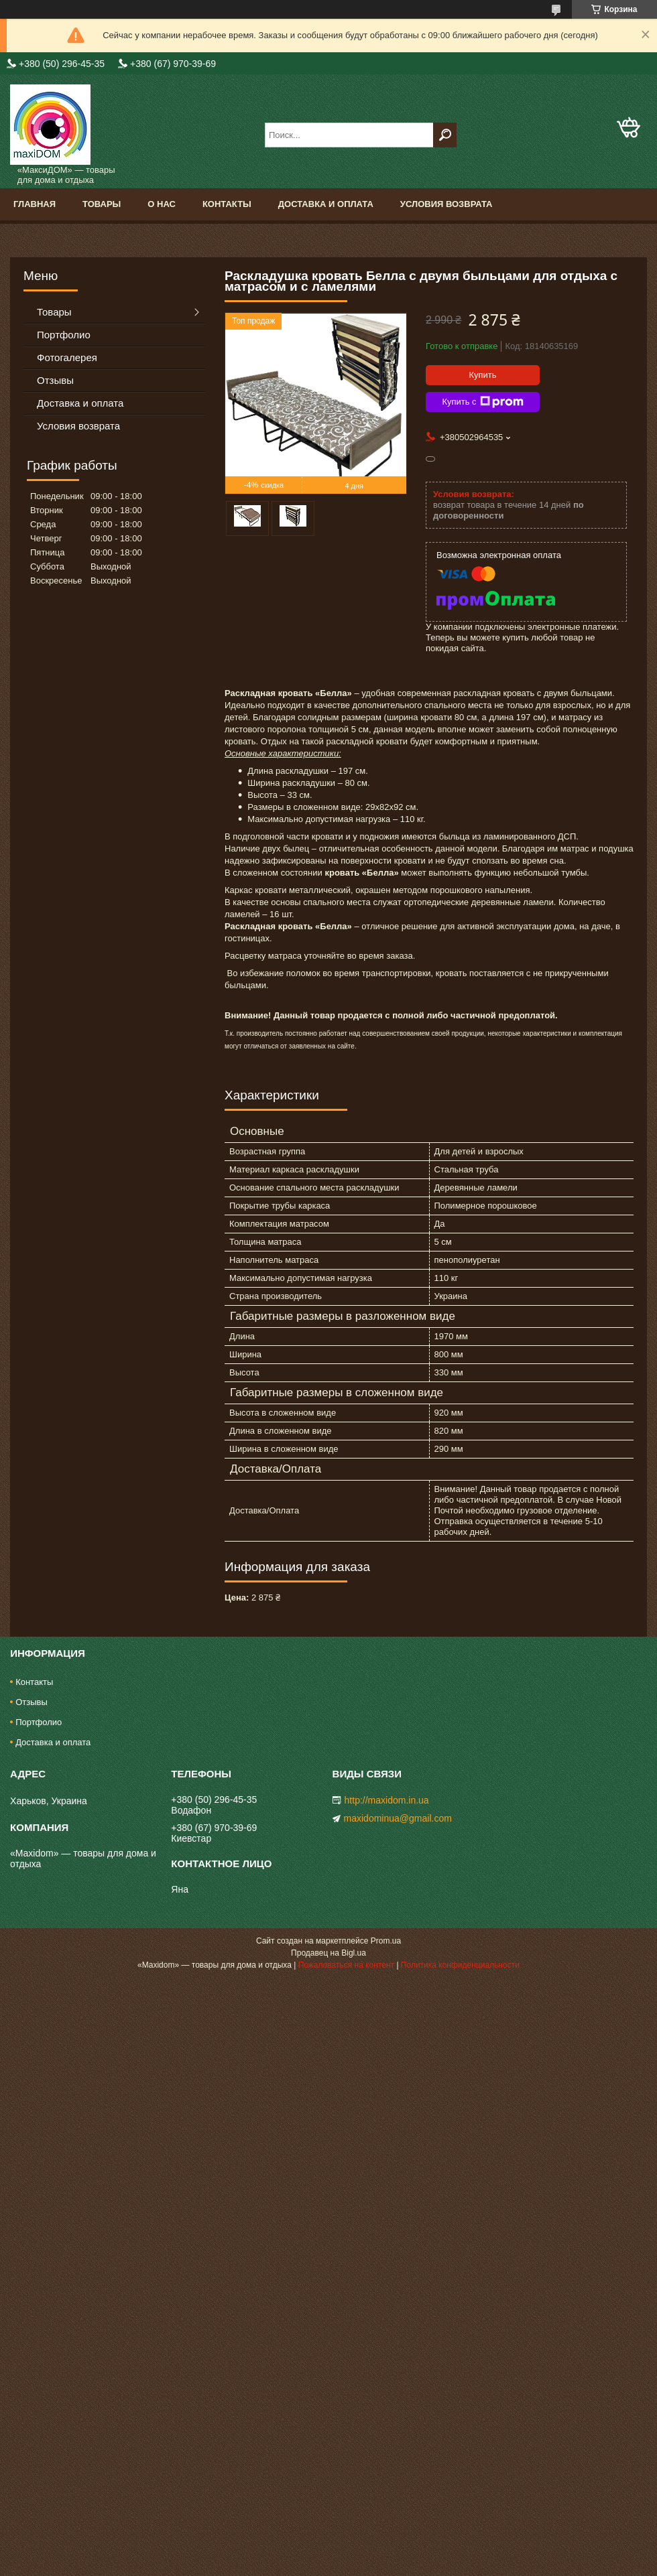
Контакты (226, 204)
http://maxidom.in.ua (387, 1800)
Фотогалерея (67, 357)
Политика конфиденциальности (460, 1965)
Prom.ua (386, 1941)
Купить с (482, 402)
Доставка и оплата (325, 204)
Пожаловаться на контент (346, 1965)
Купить (482, 375)
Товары (101, 204)
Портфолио (64, 334)
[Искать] (445, 135)
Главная (34, 204)
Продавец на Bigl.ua (328, 1953)
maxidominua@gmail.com (398, 1818)
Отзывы (55, 380)
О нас (161, 204)
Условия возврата (446, 204)
